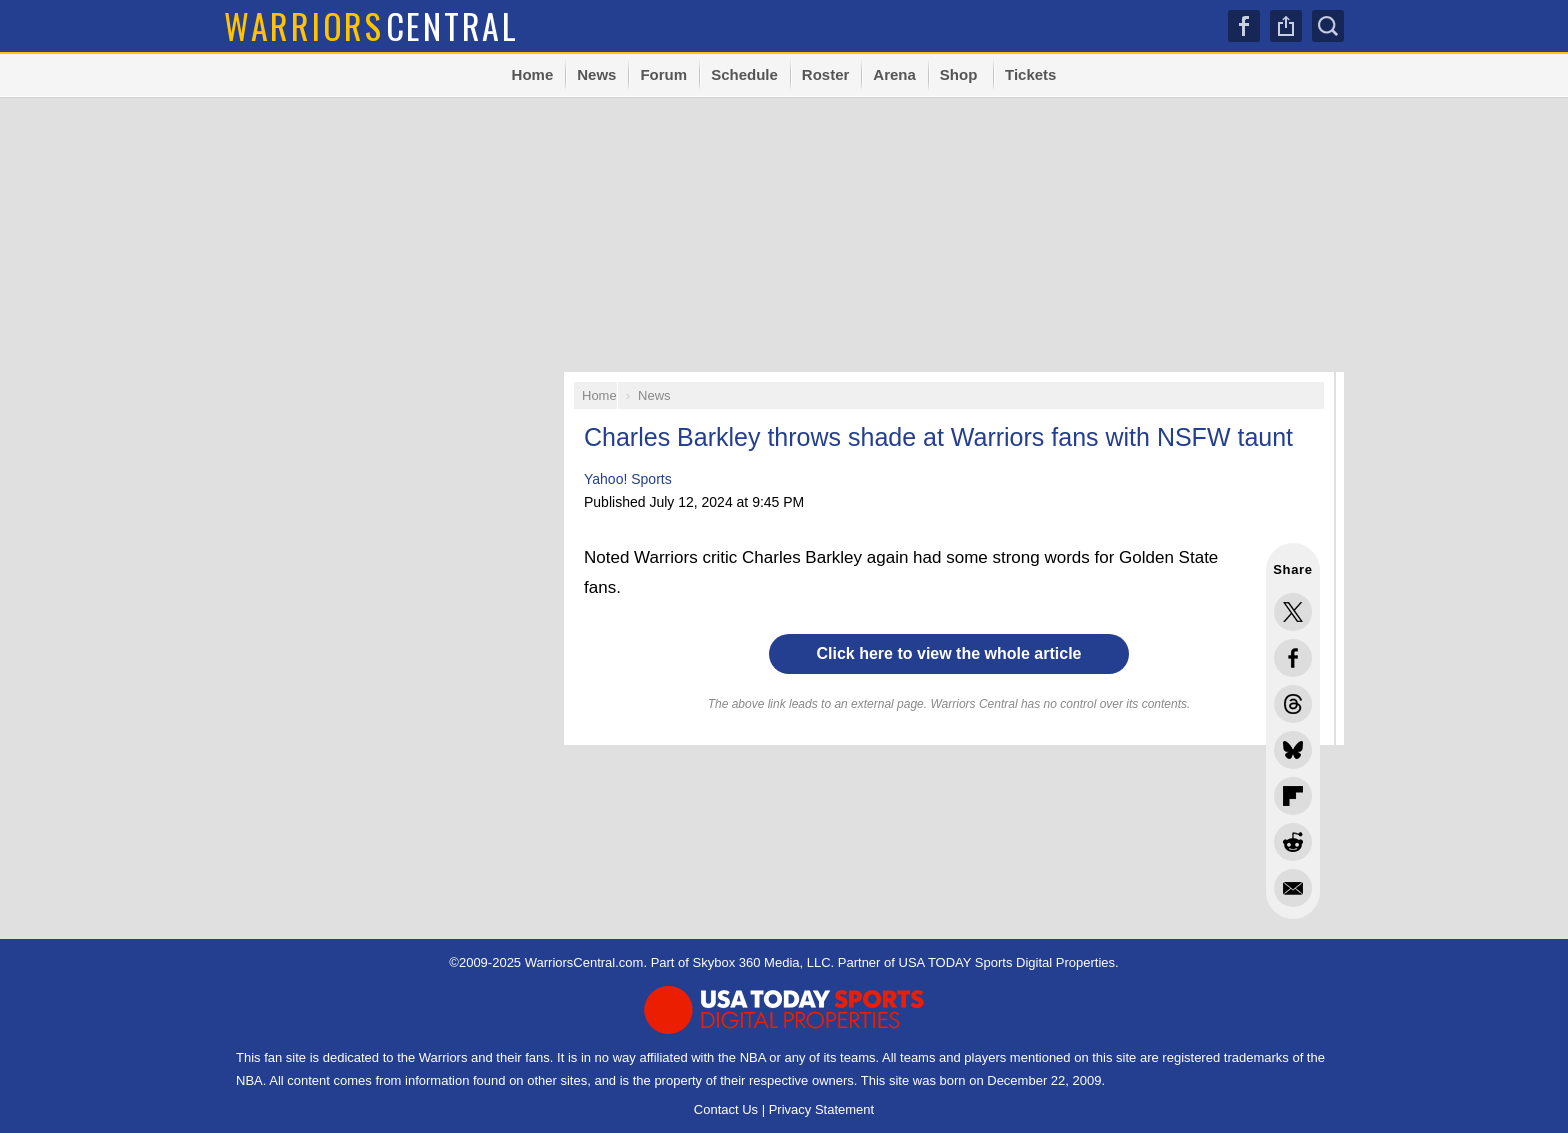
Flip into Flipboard (1293, 796)
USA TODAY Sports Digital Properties (1007, 962)
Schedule (744, 74)
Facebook (1244, 26)
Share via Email (1293, 888)
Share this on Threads (1293, 704)
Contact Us (726, 1109)
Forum (663, 74)
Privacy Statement (822, 1109)
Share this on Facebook (1293, 658)
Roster (826, 74)
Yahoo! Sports (628, 479)
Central (371, 25)
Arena (894, 74)
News (596, 74)
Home (533, 74)
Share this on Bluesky (1293, 750)
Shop (959, 74)
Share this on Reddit (1293, 842)
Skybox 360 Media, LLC (762, 962)
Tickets (1030, 74)
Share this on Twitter (1293, 612)
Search (1328, 26)
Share (1286, 26)
